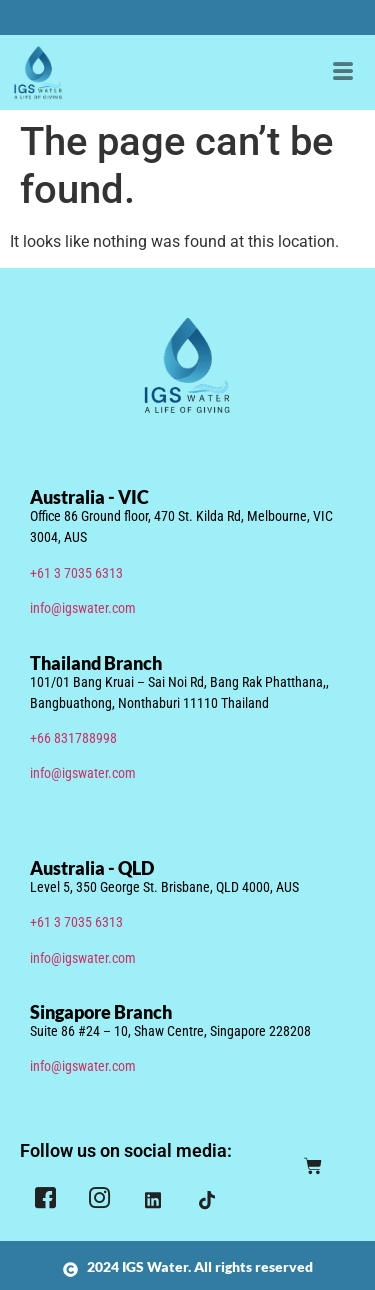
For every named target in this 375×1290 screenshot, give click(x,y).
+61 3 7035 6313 (76, 573)
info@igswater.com (83, 608)
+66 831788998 (73, 738)
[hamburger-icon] (342, 73)
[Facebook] (45, 1201)
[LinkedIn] (153, 1200)
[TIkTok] (207, 1200)
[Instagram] (99, 1201)
